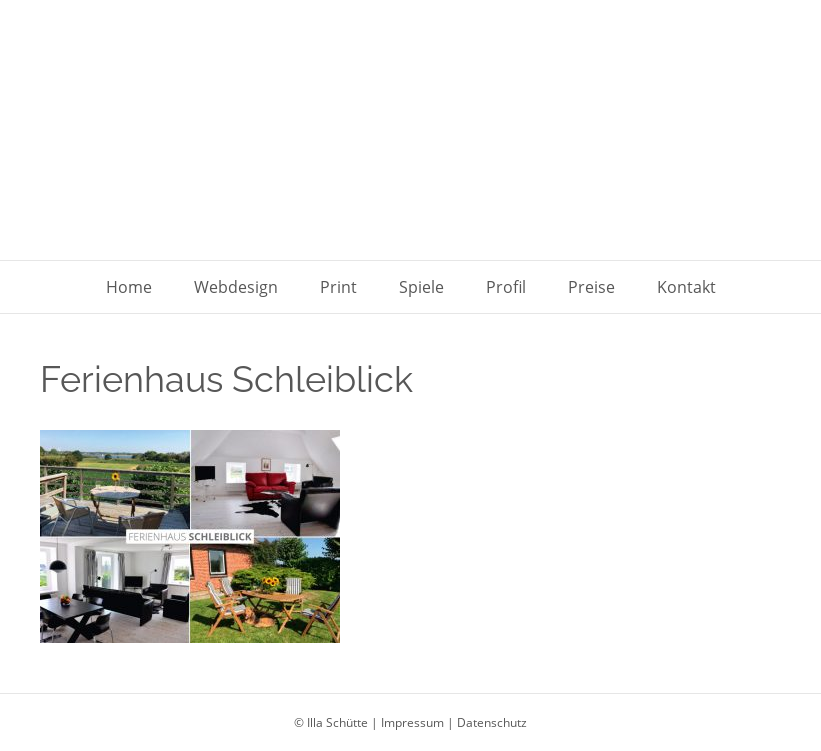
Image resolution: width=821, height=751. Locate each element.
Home (129, 287)
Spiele (421, 287)
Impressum (412, 722)
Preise (591, 287)
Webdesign (236, 287)
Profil (506, 287)
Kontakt (686, 287)
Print (338, 287)
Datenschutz (492, 722)
